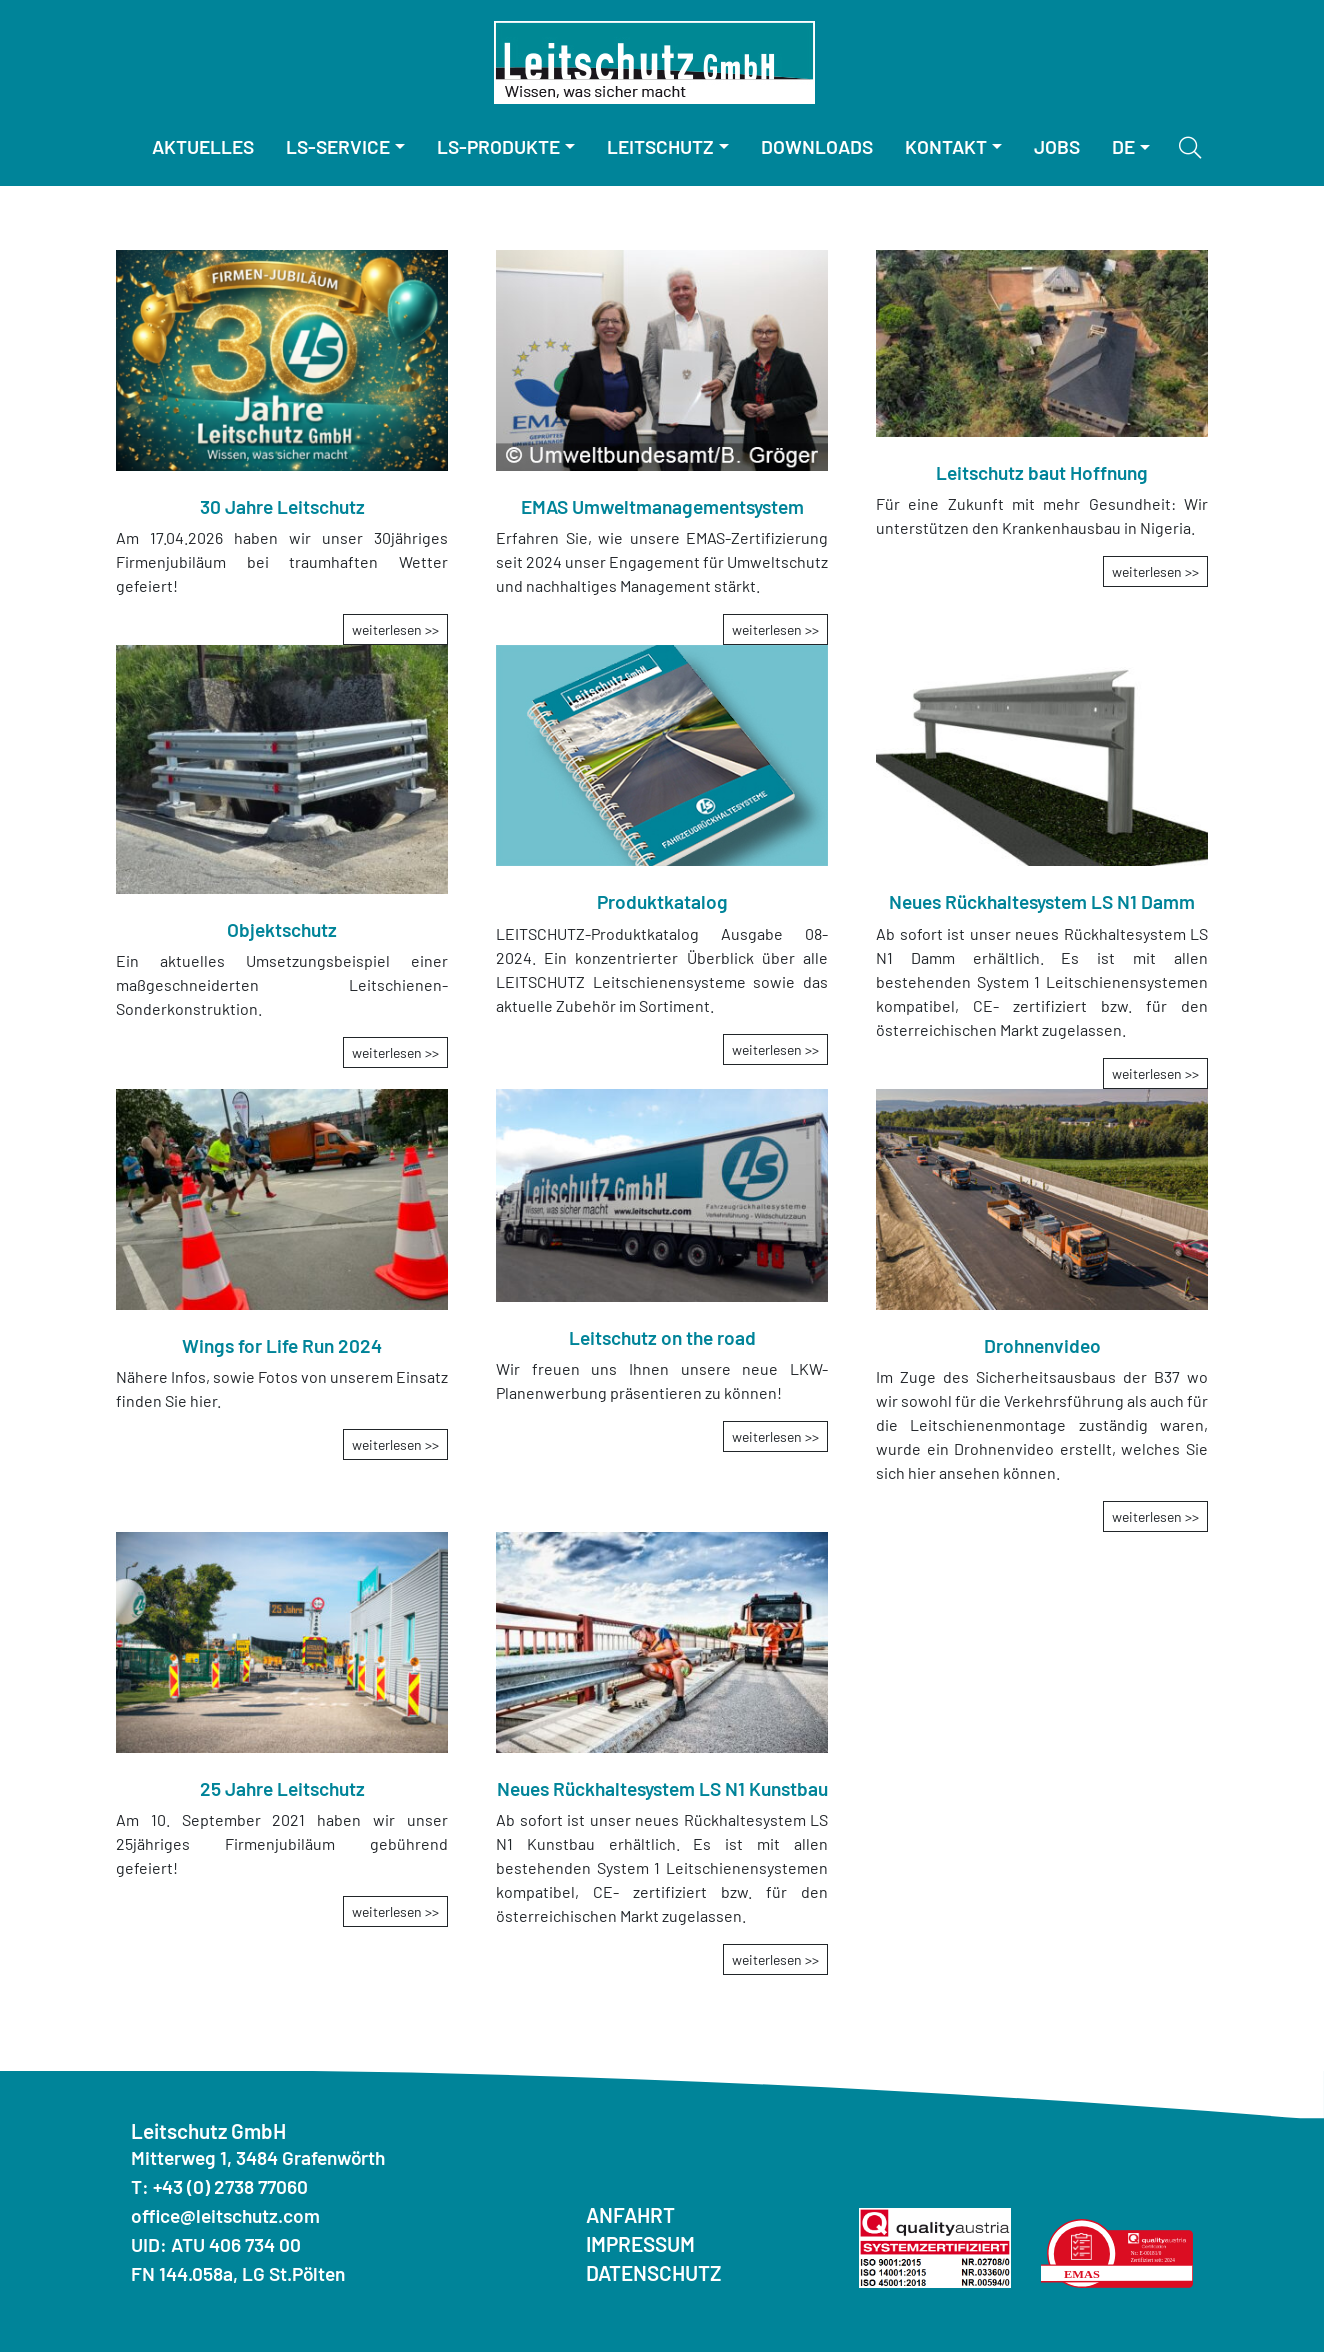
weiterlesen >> (395, 629)
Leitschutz (660, 146)
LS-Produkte (498, 146)
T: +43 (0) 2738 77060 (219, 2186)
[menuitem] (203, 147)
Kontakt (946, 146)
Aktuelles (203, 146)
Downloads (817, 146)
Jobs (1057, 146)
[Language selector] (1131, 147)
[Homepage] (654, 62)
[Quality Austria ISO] (935, 2245)
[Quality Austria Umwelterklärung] (1117, 2250)
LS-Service (338, 146)
